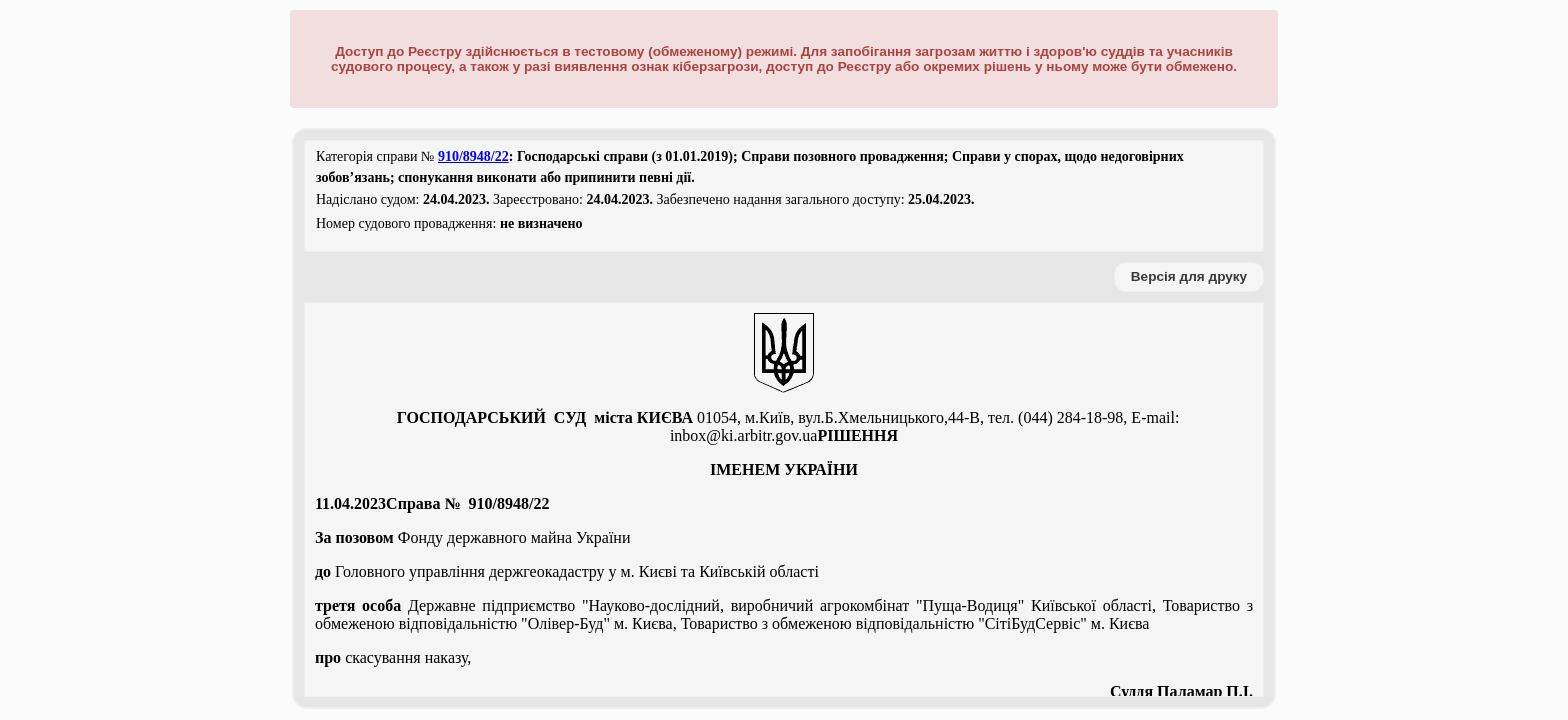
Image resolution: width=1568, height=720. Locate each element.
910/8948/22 (473, 156)
